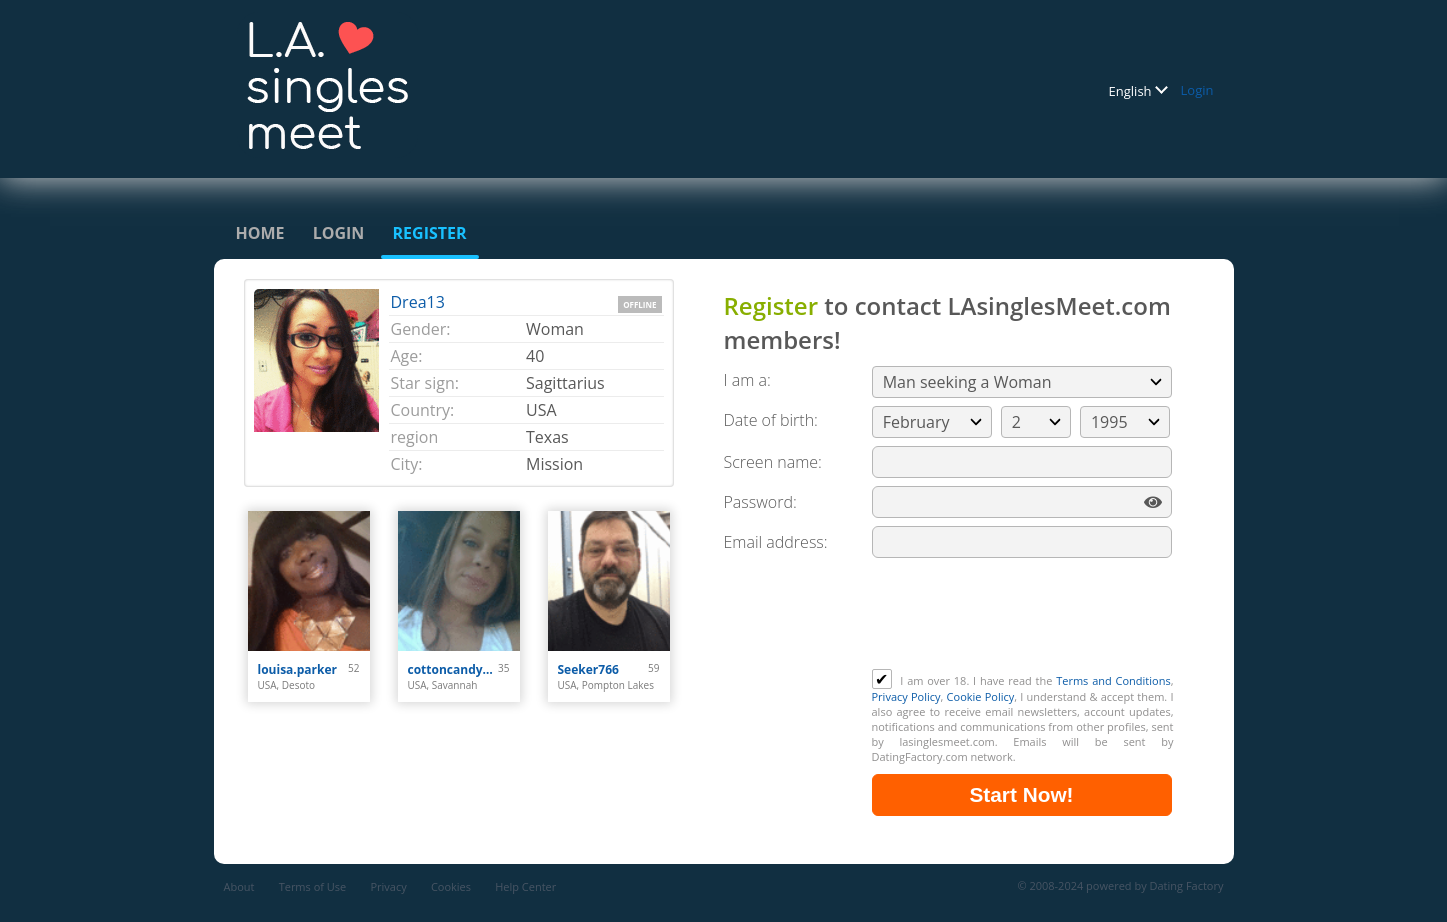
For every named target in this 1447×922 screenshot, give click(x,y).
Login (1197, 90)
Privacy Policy (906, 696)
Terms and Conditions (1113, 680)
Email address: (776, 542)
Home (260, 233)
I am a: (747, 380)
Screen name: (773, 462)
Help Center (525, 886)
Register (430, 233)
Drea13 (418, 302)
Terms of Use (313, 886)
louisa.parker (298, 669)
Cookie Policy (981, 696)
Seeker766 (588, 669)
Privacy (388, 886)
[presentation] (1024, 620)
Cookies (451, 886)
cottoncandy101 (453, 669)
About (239, 886)
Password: (760, 502)
